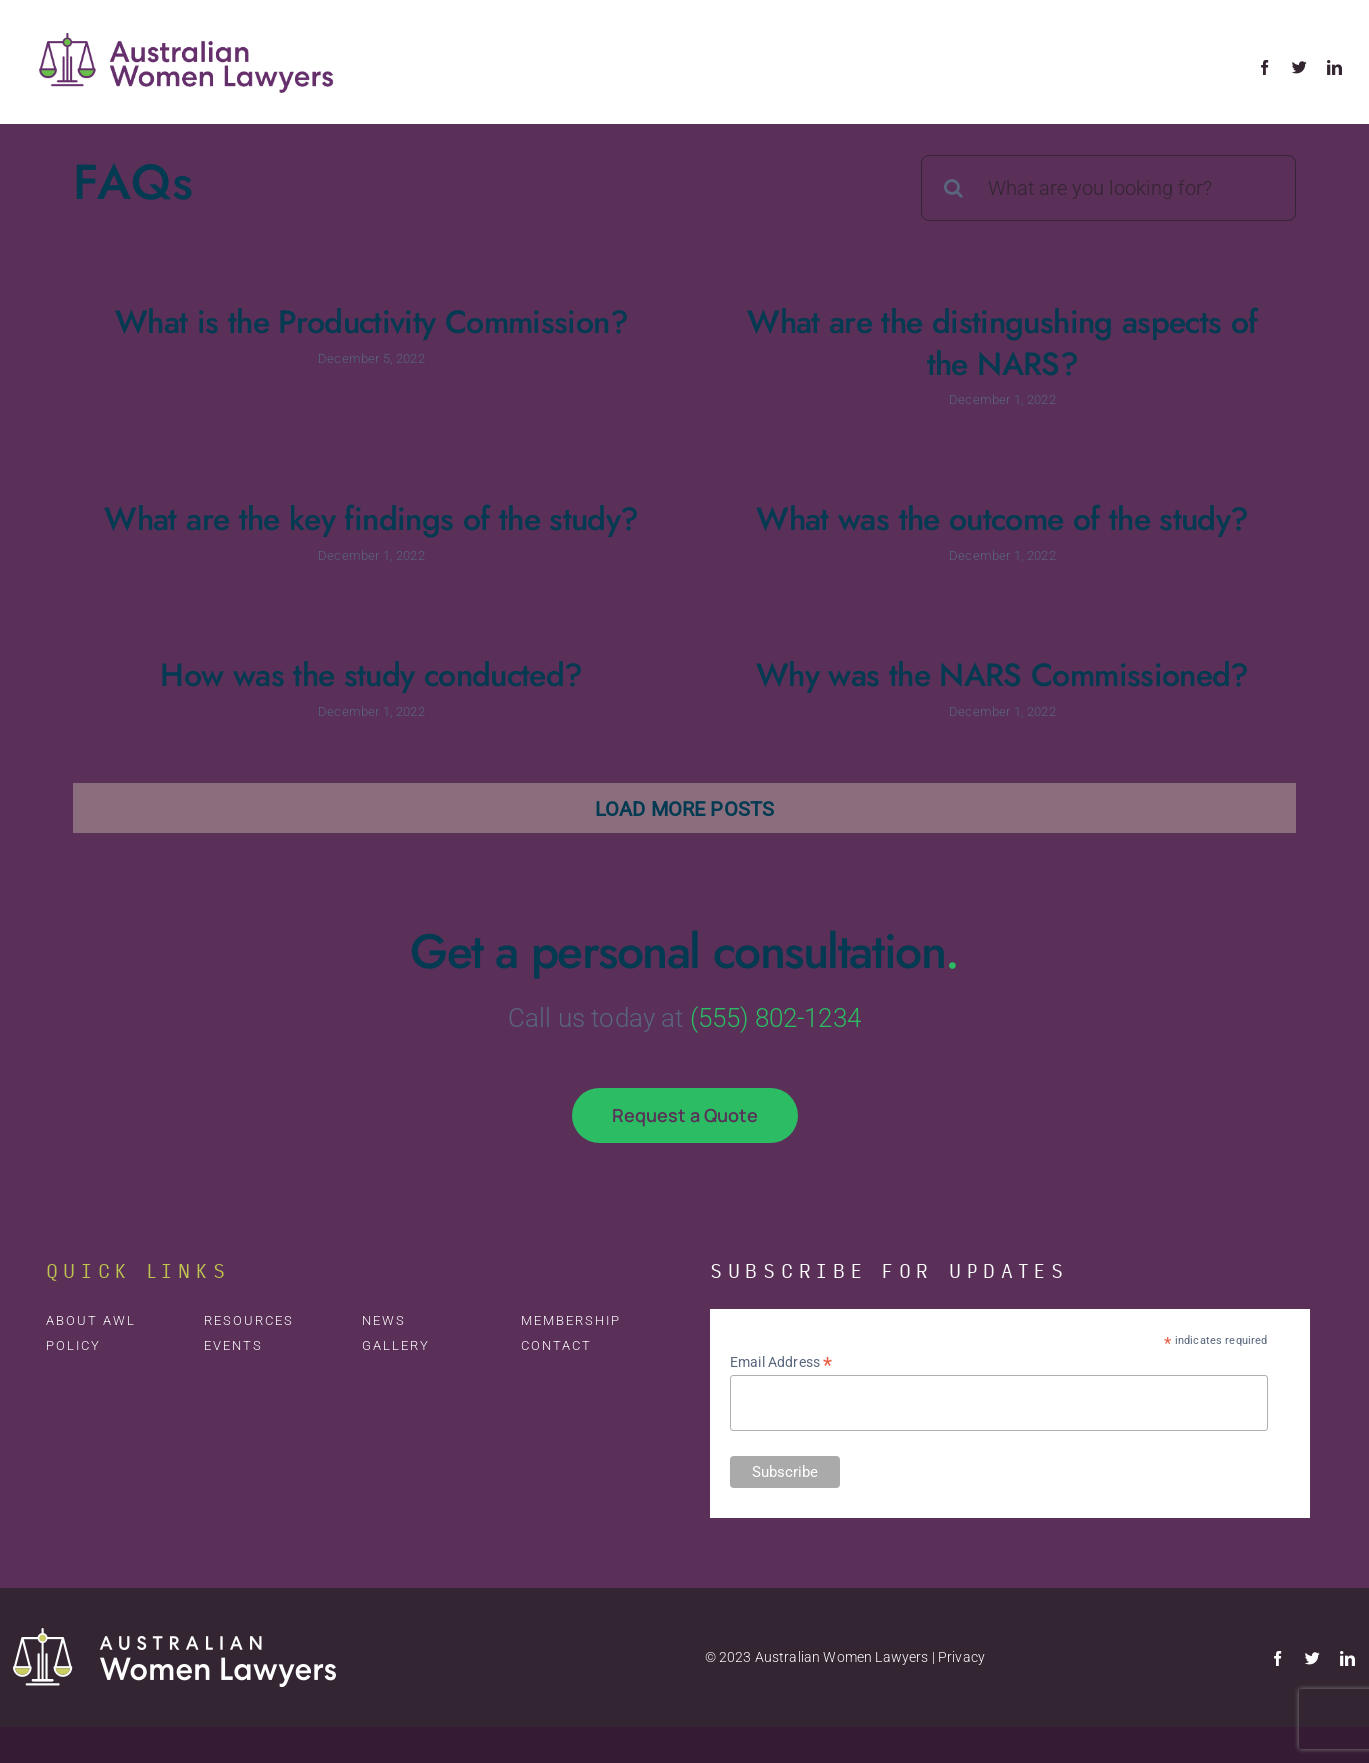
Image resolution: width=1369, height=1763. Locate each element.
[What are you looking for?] (1108, 188)
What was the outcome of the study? (977, 523)
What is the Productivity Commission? (371, 322)
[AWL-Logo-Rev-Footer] (174, 1641)
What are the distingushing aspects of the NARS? (992, 343)
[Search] (954, 188)
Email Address (781, 1365)
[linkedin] (1334, 67)
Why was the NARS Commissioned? (1006, 673)
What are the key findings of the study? (400, 512)
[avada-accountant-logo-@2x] (188, 20)
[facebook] (1264, 67)
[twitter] (1299, 67)
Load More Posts (684, 812)
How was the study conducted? (386, 673)
